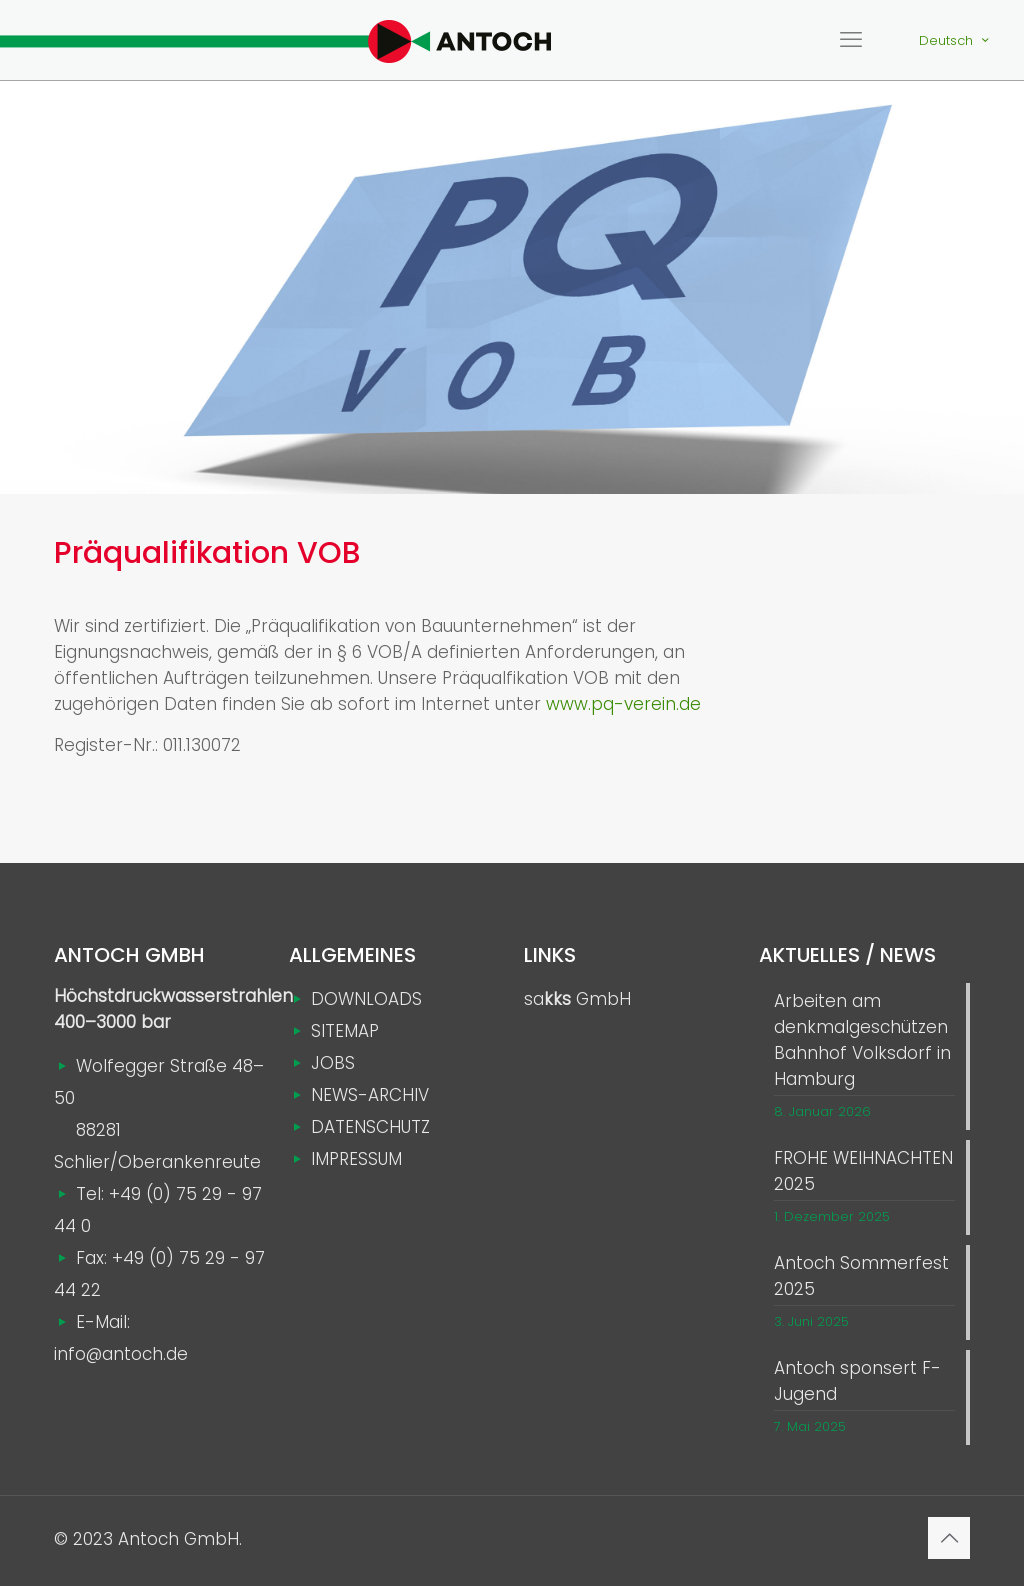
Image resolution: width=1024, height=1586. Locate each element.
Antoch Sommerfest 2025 (861, 1276)
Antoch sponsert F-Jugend (857, 1381)
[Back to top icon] (949, 1538)
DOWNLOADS (366, 999)
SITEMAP (345, 1031)
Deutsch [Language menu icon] (955, 40)
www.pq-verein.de (623, 704)
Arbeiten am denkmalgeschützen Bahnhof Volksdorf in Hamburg (862, 1040)
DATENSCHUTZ (370, 1127)
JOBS (333, 1063)
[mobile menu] (851, 40)
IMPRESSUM (356, 1159)
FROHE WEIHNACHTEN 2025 (863, 1171)
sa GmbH (577, 999)
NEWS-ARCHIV (370, 1095)
